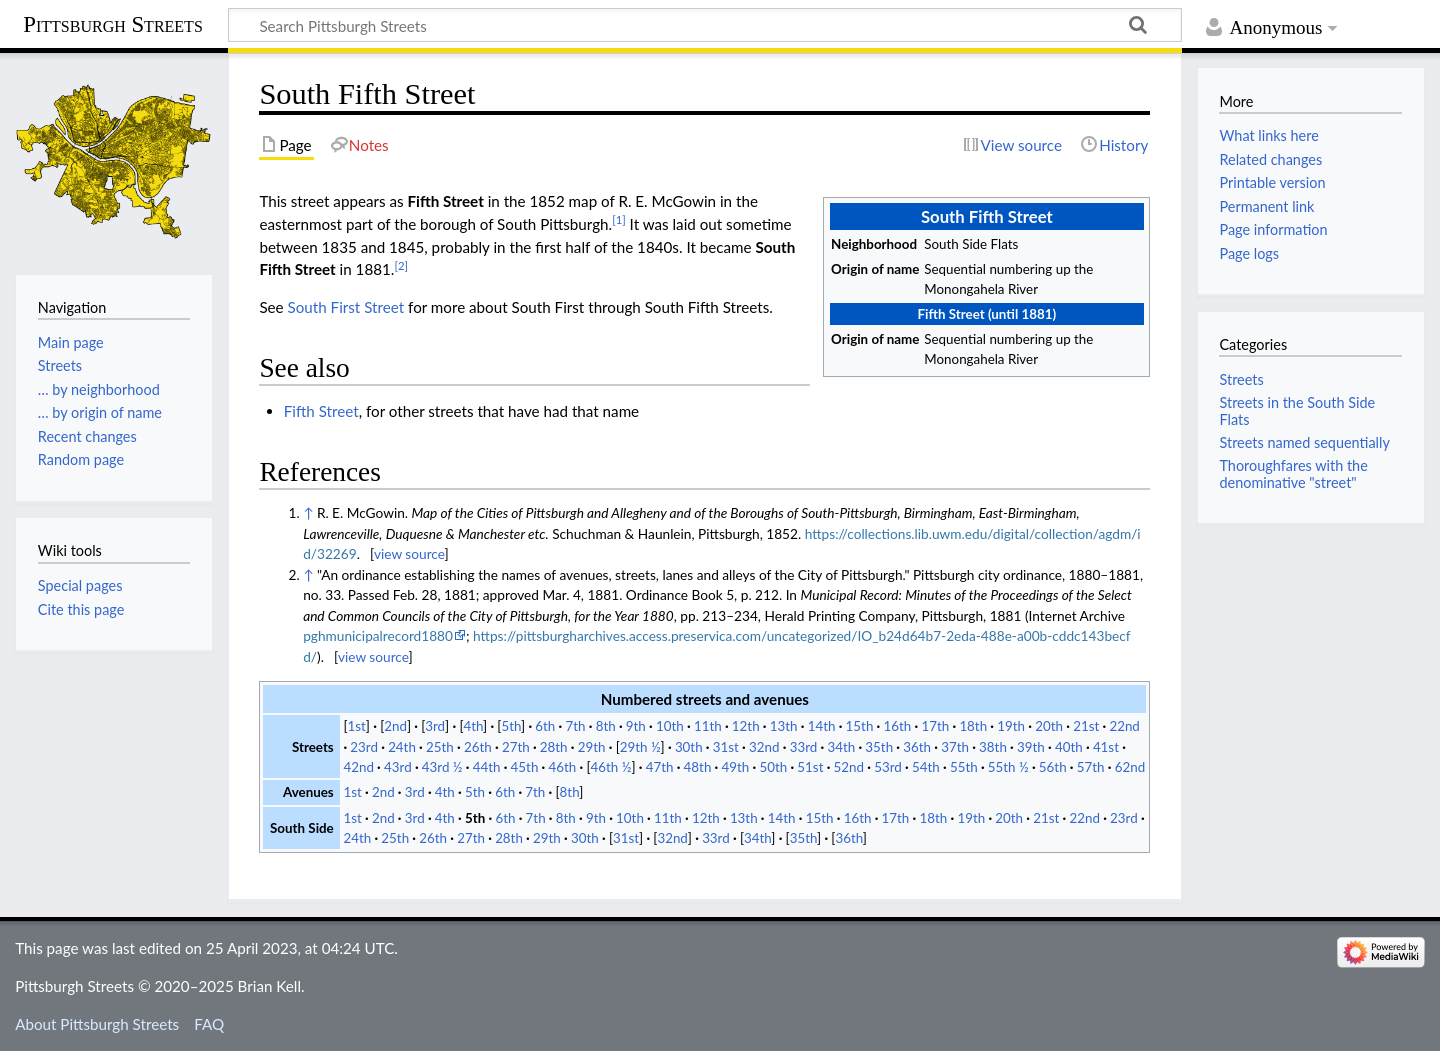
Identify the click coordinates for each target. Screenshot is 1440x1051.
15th (860, 726)
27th (516, 747)
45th (525, 767)
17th (935, 726)
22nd (1124, 726)
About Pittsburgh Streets (97, 1024)
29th (592, 747)
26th (478, 747)
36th (917, 747)
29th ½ (640, 747)
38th (993, 747)
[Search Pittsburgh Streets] (705, 25)
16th (898, 726)
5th (511, 726)
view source (409, 553)
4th (473, 726)
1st (357, 726)
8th (606, 726)
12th (746, 726)
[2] (401, 265)
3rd (435, 726)
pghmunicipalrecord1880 (378, 635)
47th (660, 767)
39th (1031, 747)
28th (554, 747)
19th (1011, 726)
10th (670, 726)
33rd (804, 747)
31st (726, 747)
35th (879, 747)
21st (1086, 726)
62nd (1130, 767)
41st (1106, 747)
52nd (849, 767)
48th (698, 767)
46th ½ (611, 767)
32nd (764, 747)
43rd (398, 767)
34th (841, 747)
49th (736, 767)
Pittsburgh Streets (113, 25)
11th (708, 726)
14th (822, 726)
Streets (1241, 379)
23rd (364, 747)
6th (545, 726)
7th (575, 726)
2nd (395, 726)
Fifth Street (321, 411)
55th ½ (1008, 767)
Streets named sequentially (1304, 442)
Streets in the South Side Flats (1297, 410)
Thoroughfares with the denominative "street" (1293, 473)
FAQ (209, 1024)
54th (926, 767)
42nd (358, 767)
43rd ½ (442, 767)
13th (784, 726)
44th (487, 767)
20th (1049, 726)
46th (563, 767)
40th (1069, 747)
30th (689, 747)
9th (636, 726)
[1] (619, 219)
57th (1091, 767)
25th (440, 747)
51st (810, 767)
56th (1053, 767)
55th (964, 767)
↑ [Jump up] (308, 512)
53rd (888, 767)
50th (773, 767)
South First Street (346, 307)
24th (402, 747)
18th (973, 726)
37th (955, 747)
